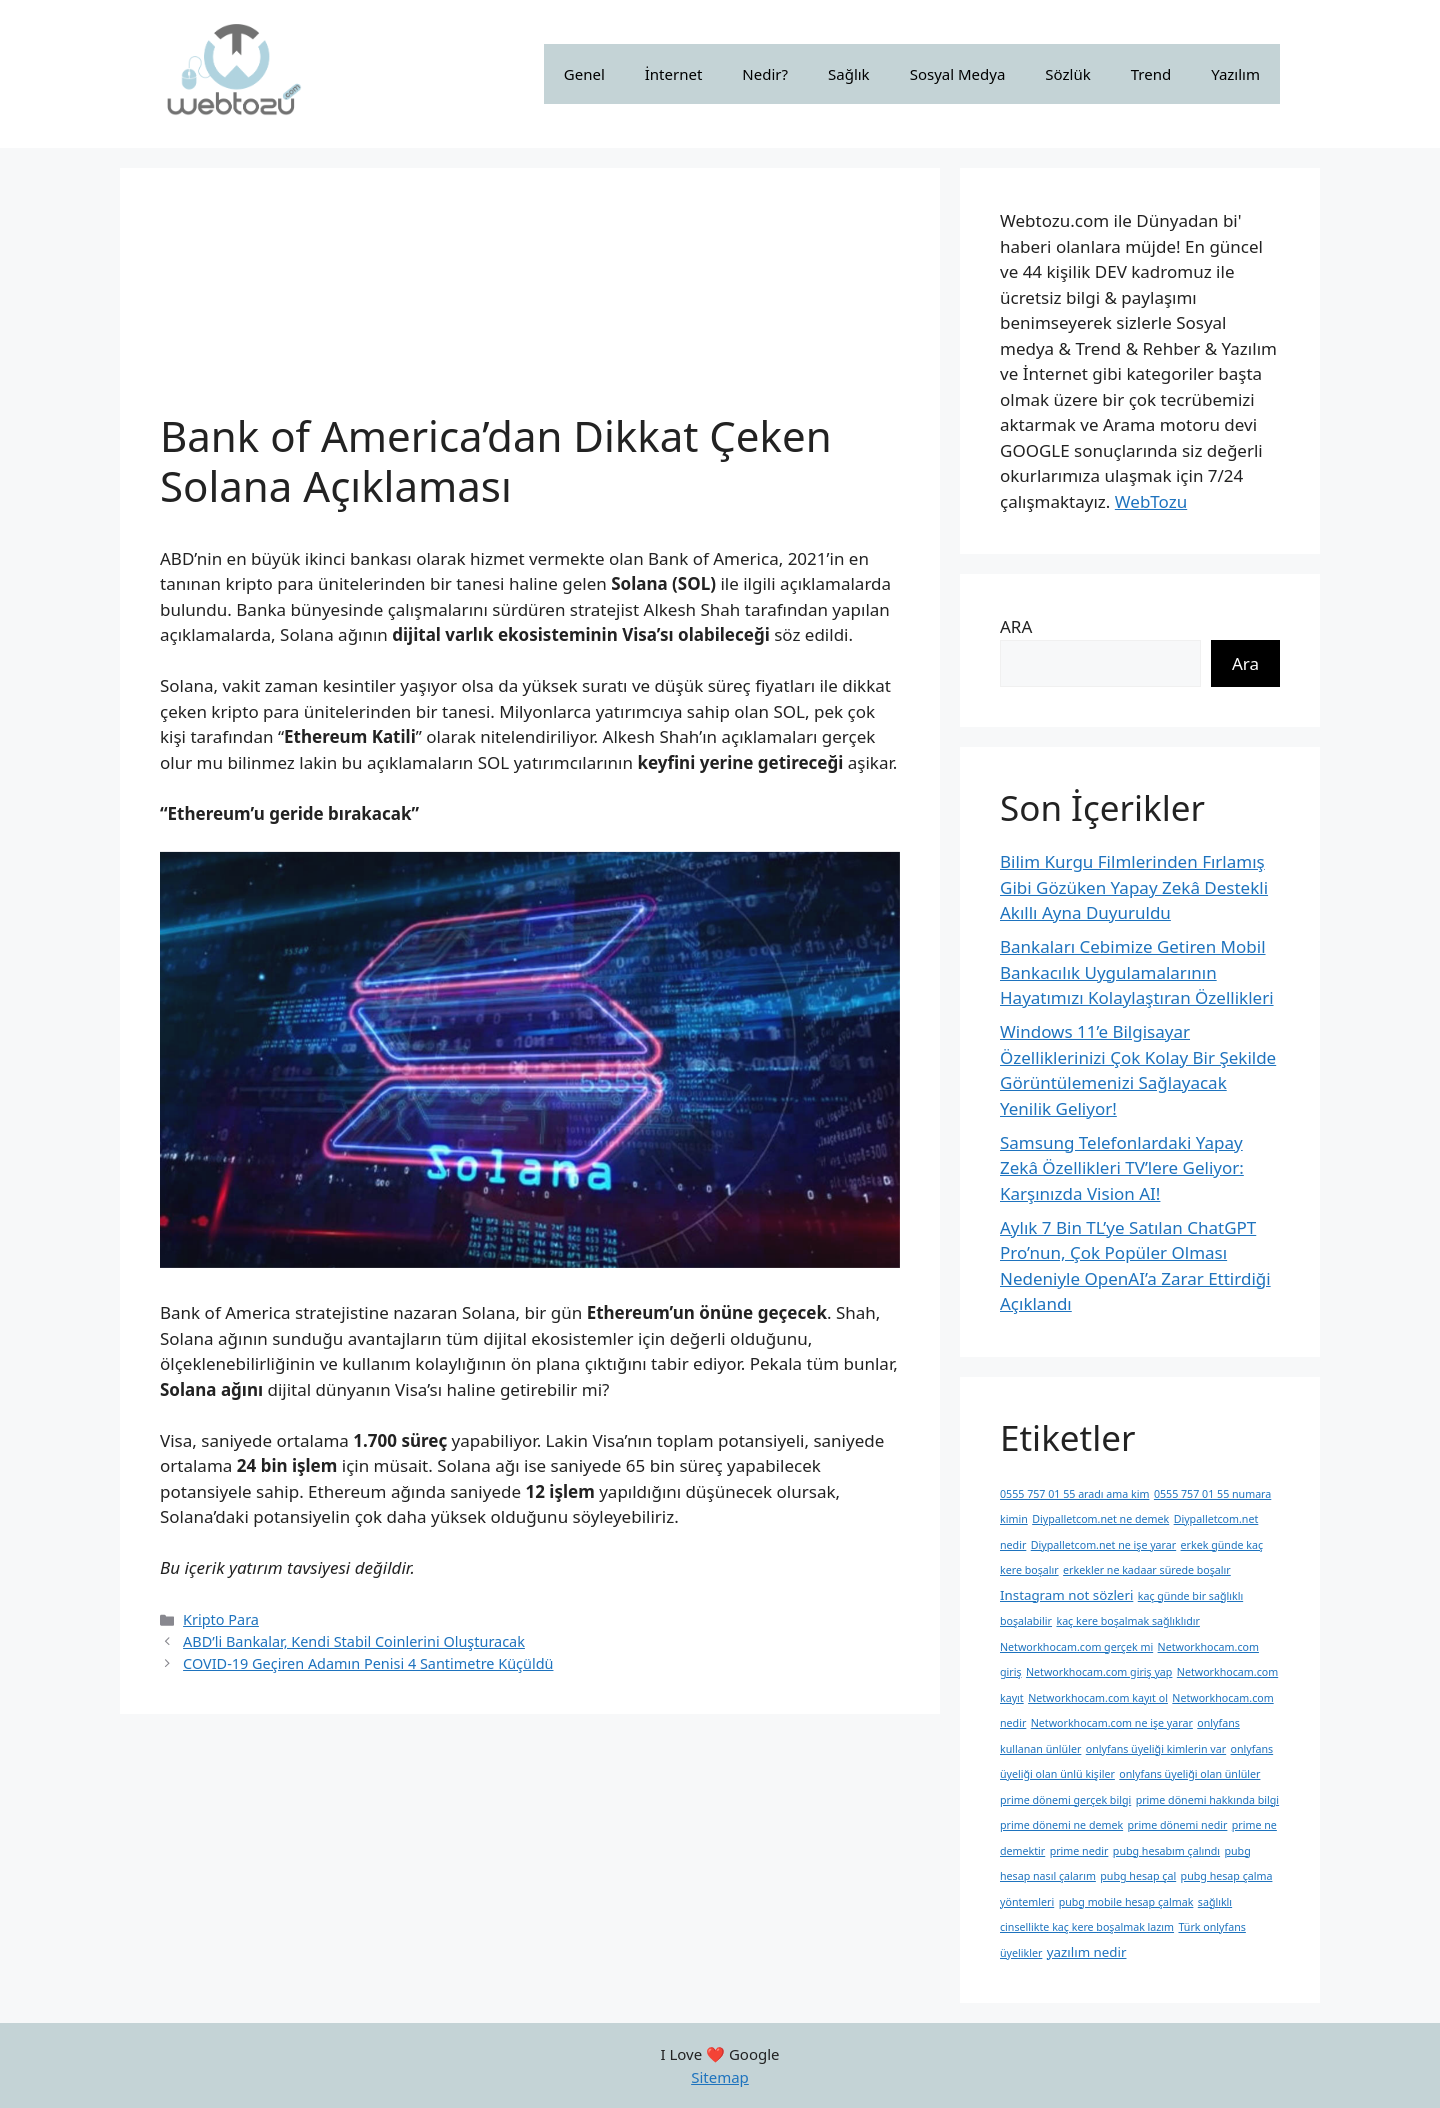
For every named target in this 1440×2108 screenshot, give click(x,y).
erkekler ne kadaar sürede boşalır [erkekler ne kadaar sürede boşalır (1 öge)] (1147, 1570)
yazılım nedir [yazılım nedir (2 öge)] (1087, 1952)
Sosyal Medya (958, 74)
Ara (1245, 663)
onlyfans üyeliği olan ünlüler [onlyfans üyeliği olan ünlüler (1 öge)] (1189, 1774)
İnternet (674, 74)
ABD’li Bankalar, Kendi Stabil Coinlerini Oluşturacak (354, 1641)
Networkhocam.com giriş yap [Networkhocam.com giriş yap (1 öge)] (1099, 1672)
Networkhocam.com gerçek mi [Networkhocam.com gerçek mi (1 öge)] (1076, 1647)
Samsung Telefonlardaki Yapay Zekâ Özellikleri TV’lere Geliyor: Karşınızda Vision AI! (1122, 1168)
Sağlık (849, 74)
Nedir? (765, 74)
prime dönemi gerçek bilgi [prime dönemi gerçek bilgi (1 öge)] (1065, 1800)
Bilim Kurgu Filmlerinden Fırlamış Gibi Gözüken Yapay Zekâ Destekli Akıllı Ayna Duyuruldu (1134, 887)
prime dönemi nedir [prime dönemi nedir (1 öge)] (1178, 1825)
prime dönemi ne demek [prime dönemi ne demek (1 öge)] (1061, 1825)
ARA (1016, 626)
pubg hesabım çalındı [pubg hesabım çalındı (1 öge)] (1166, 1851)
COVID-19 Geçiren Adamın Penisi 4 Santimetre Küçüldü (368, 1663)
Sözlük (1067, 74)
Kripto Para (221, 1619)
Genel (584, 74)
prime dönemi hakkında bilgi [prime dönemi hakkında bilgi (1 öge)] (1207, 1800)
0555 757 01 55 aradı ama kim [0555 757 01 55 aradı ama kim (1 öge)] (1074, 1494)
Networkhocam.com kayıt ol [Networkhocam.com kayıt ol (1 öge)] (1098, 1698)
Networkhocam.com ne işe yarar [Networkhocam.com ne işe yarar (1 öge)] (1112, 1723)
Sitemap (720, 2077)
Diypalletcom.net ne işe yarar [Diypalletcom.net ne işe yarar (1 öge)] (1103, 1545)
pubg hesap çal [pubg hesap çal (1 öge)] (1138, 1876)
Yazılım (1235, 74)
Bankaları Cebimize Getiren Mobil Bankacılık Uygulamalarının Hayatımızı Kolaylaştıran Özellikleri (1137, 972)
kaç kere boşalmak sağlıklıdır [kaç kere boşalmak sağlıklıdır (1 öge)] (1128, 1621)
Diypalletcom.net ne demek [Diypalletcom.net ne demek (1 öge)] (1100, 1519)
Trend (1151, 74)
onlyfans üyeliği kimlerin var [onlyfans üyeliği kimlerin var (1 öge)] (1156, 1749)
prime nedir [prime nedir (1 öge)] (1079, 1851)
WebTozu (1151, 501)
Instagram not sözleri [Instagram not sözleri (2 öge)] (1066, 1595)
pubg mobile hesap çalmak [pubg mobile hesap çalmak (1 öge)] (1126, 1902)
